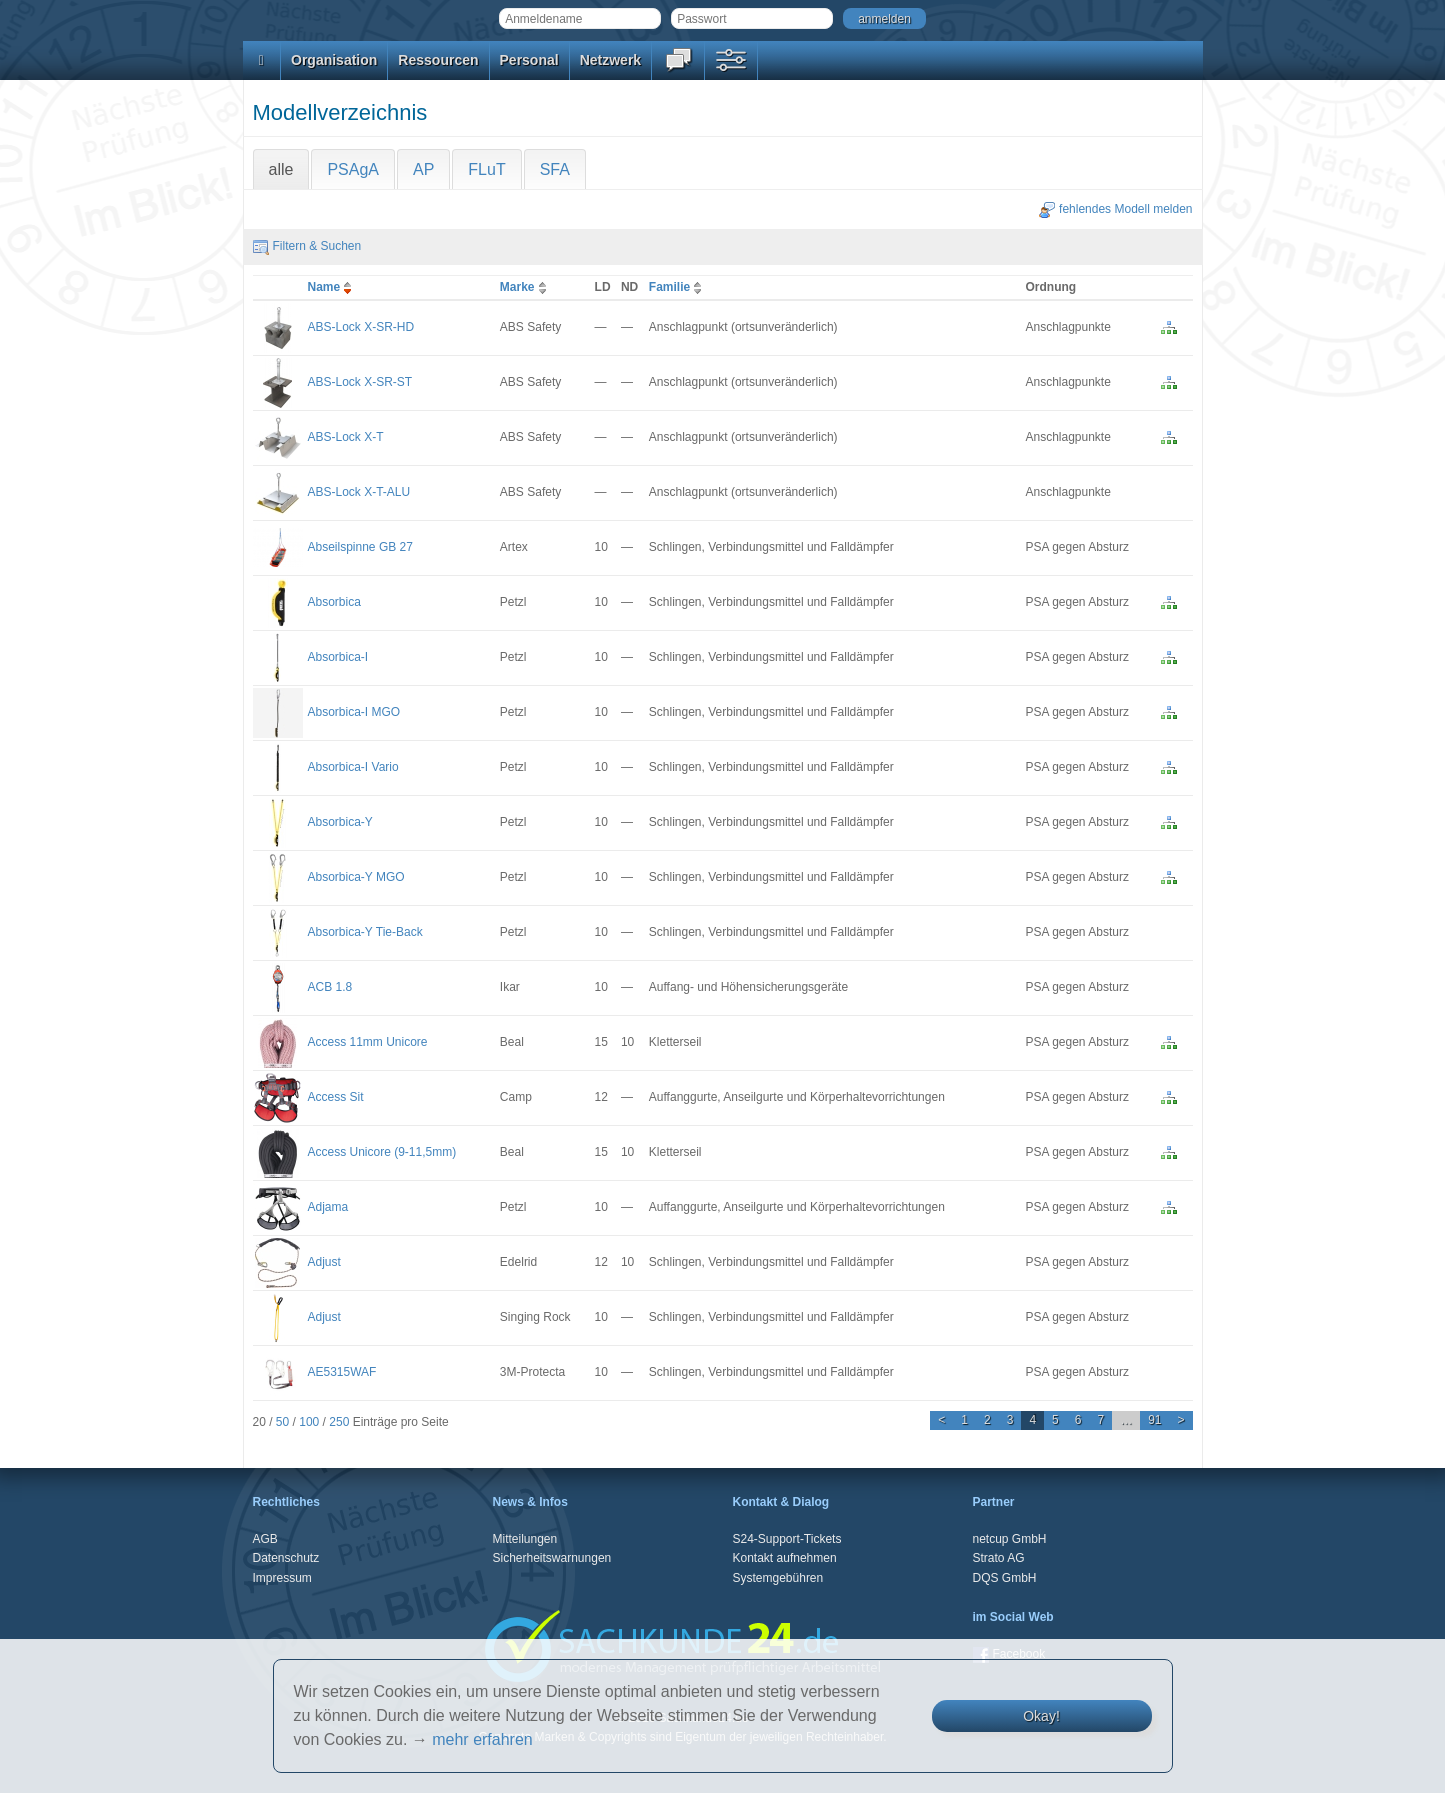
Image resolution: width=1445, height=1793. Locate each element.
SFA (555, 169)
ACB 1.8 (330, 987)
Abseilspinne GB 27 (360, 547)
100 (309, 1422)
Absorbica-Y (340, 822)
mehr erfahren (482, 1739)
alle (281, 169)
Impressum (282, 1578)
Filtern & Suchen (307, 246)
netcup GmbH (1010, 1539)
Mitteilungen (525, 1539)
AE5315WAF (342, 1372)
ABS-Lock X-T (346, 437)
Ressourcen (438, 60)
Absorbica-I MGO (354, 712)
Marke (525, 287)
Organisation (334, 60)
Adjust (324, 1262)
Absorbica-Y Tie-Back (365, 932)
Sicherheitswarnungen (552, 1558)
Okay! (1041, 1716)
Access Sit (336, 1097)
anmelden (884, 19)
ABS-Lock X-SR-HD (361, 327)
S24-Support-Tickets (787, 1539)
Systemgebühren (778, 1578)
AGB (265, 1539)
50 (282, 1422)
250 (339, 1422)
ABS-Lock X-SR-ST (360, 382)
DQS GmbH (1005, 1578)
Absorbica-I (338, 657)
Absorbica (334, 602)
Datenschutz (286, 1558)
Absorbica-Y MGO (356, 877)
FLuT (486, 169)
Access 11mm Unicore (368, 1042)
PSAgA (353, 169)
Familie (677, 287)
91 (1154, 1420)
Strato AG (999, 1558)
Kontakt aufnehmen (785, 1558)
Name (332, 287)
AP (423, 169)
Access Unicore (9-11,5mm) (382, 1152)
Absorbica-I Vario (353, 767)
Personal (529, 60)
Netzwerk (610, 60)
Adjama (328, 1207)
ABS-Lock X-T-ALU (359, 492)
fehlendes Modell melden (1115, 209)
